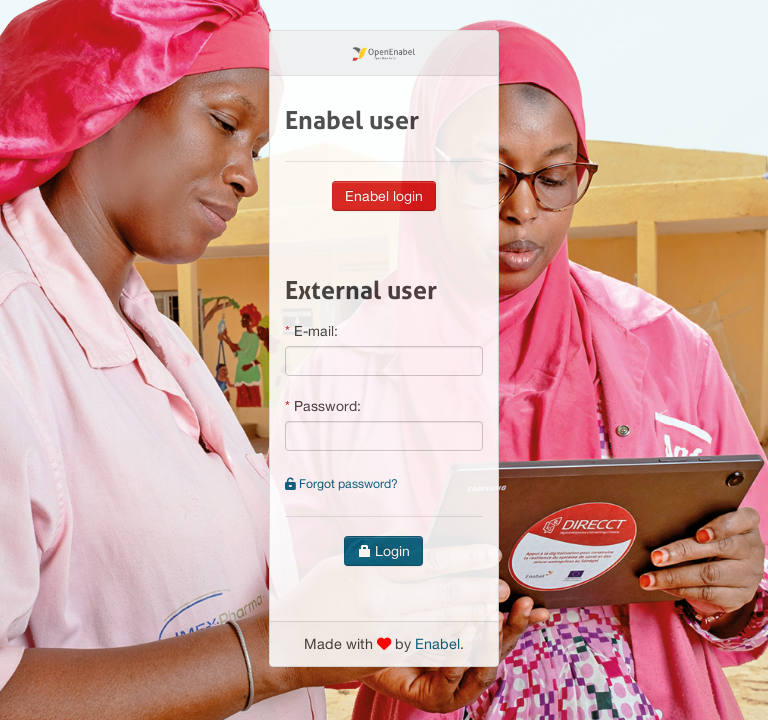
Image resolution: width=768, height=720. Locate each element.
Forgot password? (341, 483)
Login (383, 551)
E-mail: (316, 331)
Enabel (437, 643)
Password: (327, 406)
